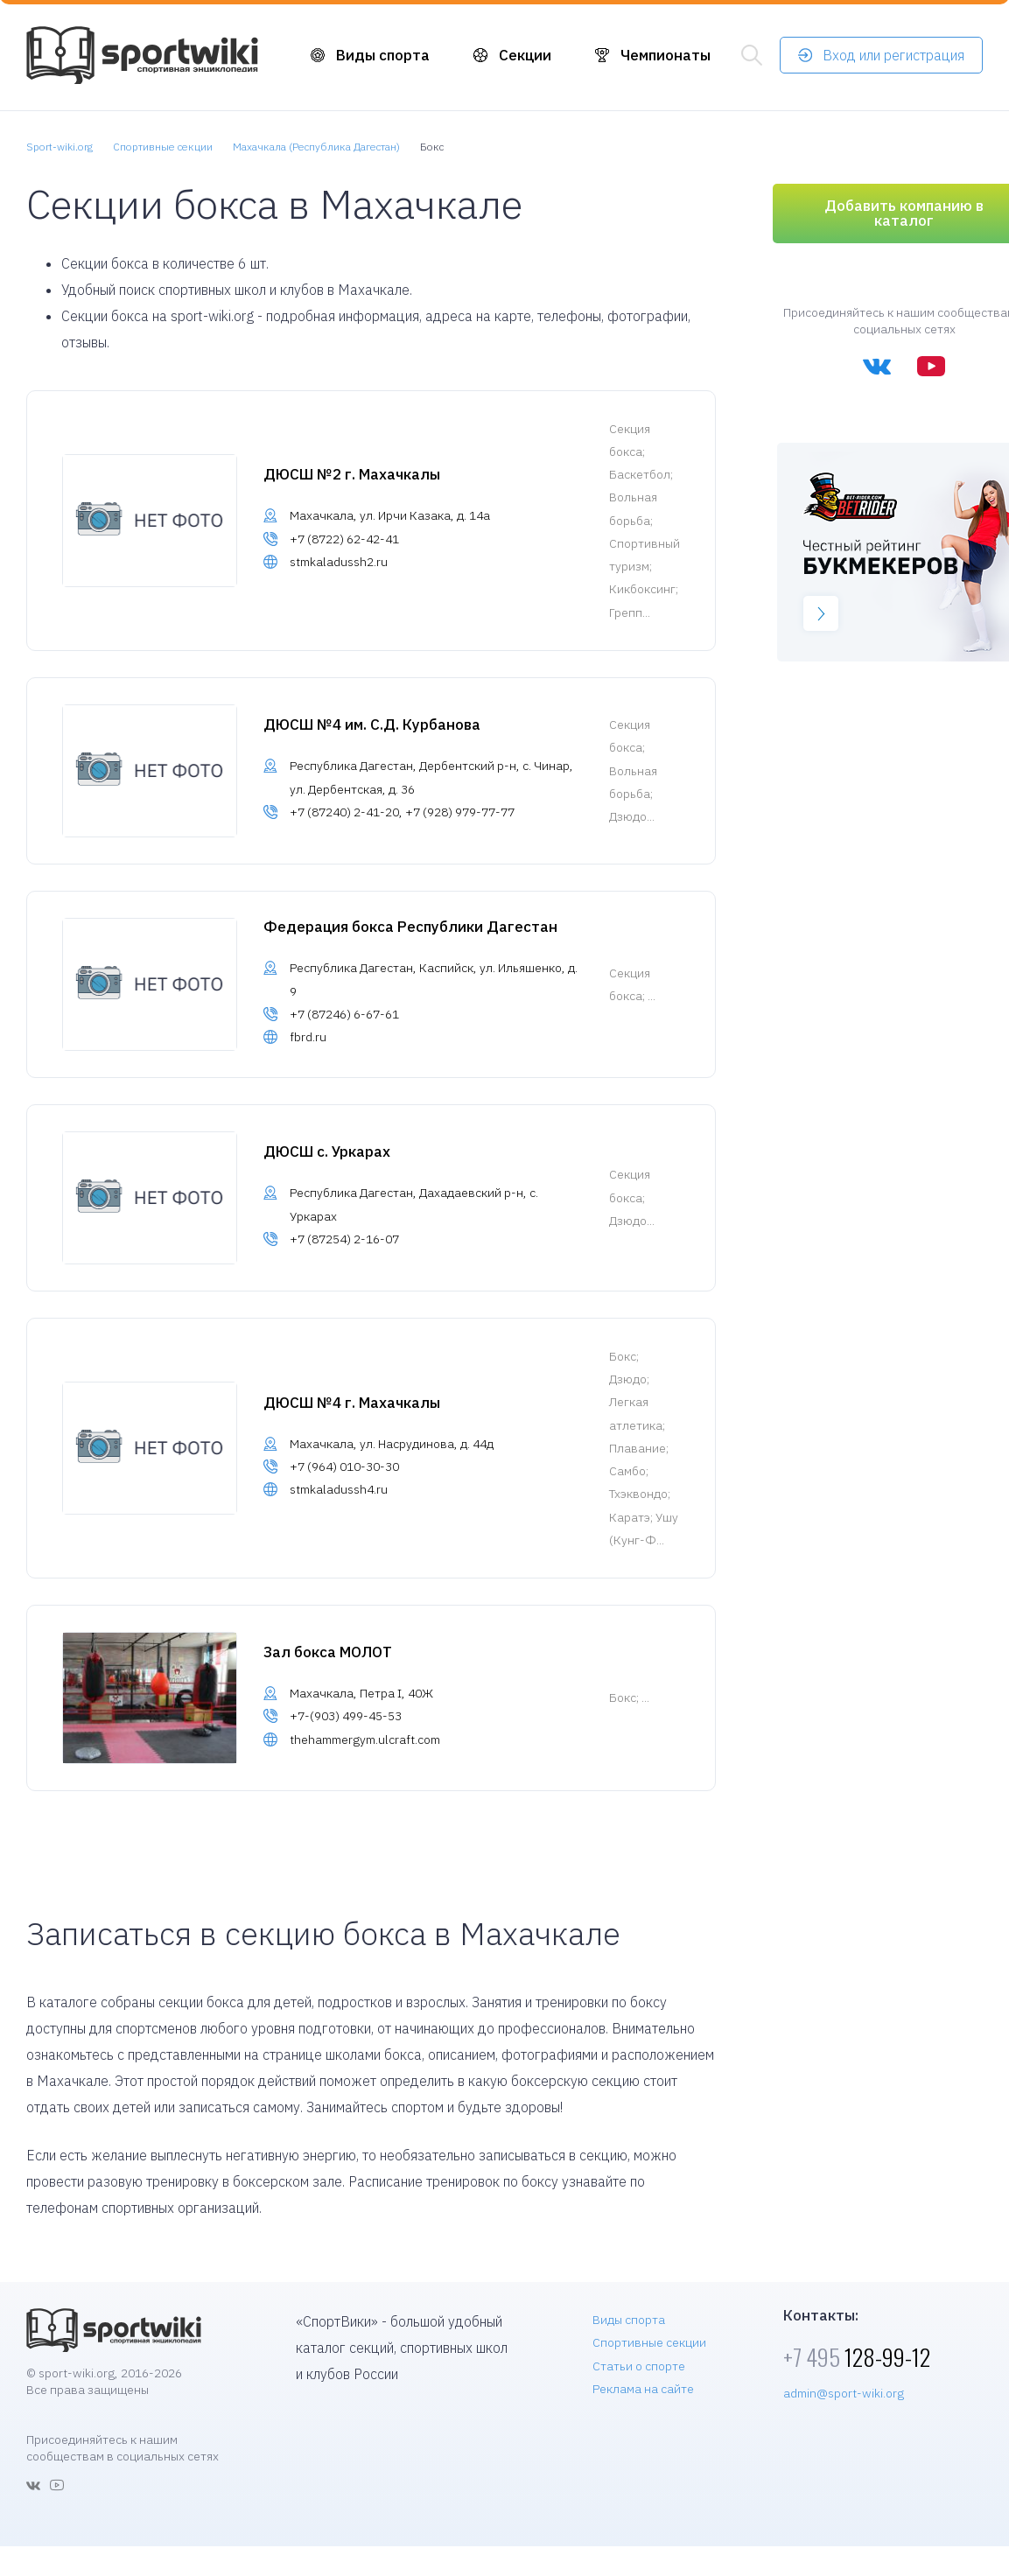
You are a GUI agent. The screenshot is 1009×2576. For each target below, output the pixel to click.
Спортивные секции (649, 2342)
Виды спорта (383, 55)
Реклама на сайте (643, 2389)
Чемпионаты (665, 55)
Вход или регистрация (893, 55)
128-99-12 (856, 2357)
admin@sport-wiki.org (843, 2393)
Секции (525, 55)
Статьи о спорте (638, 2366)
